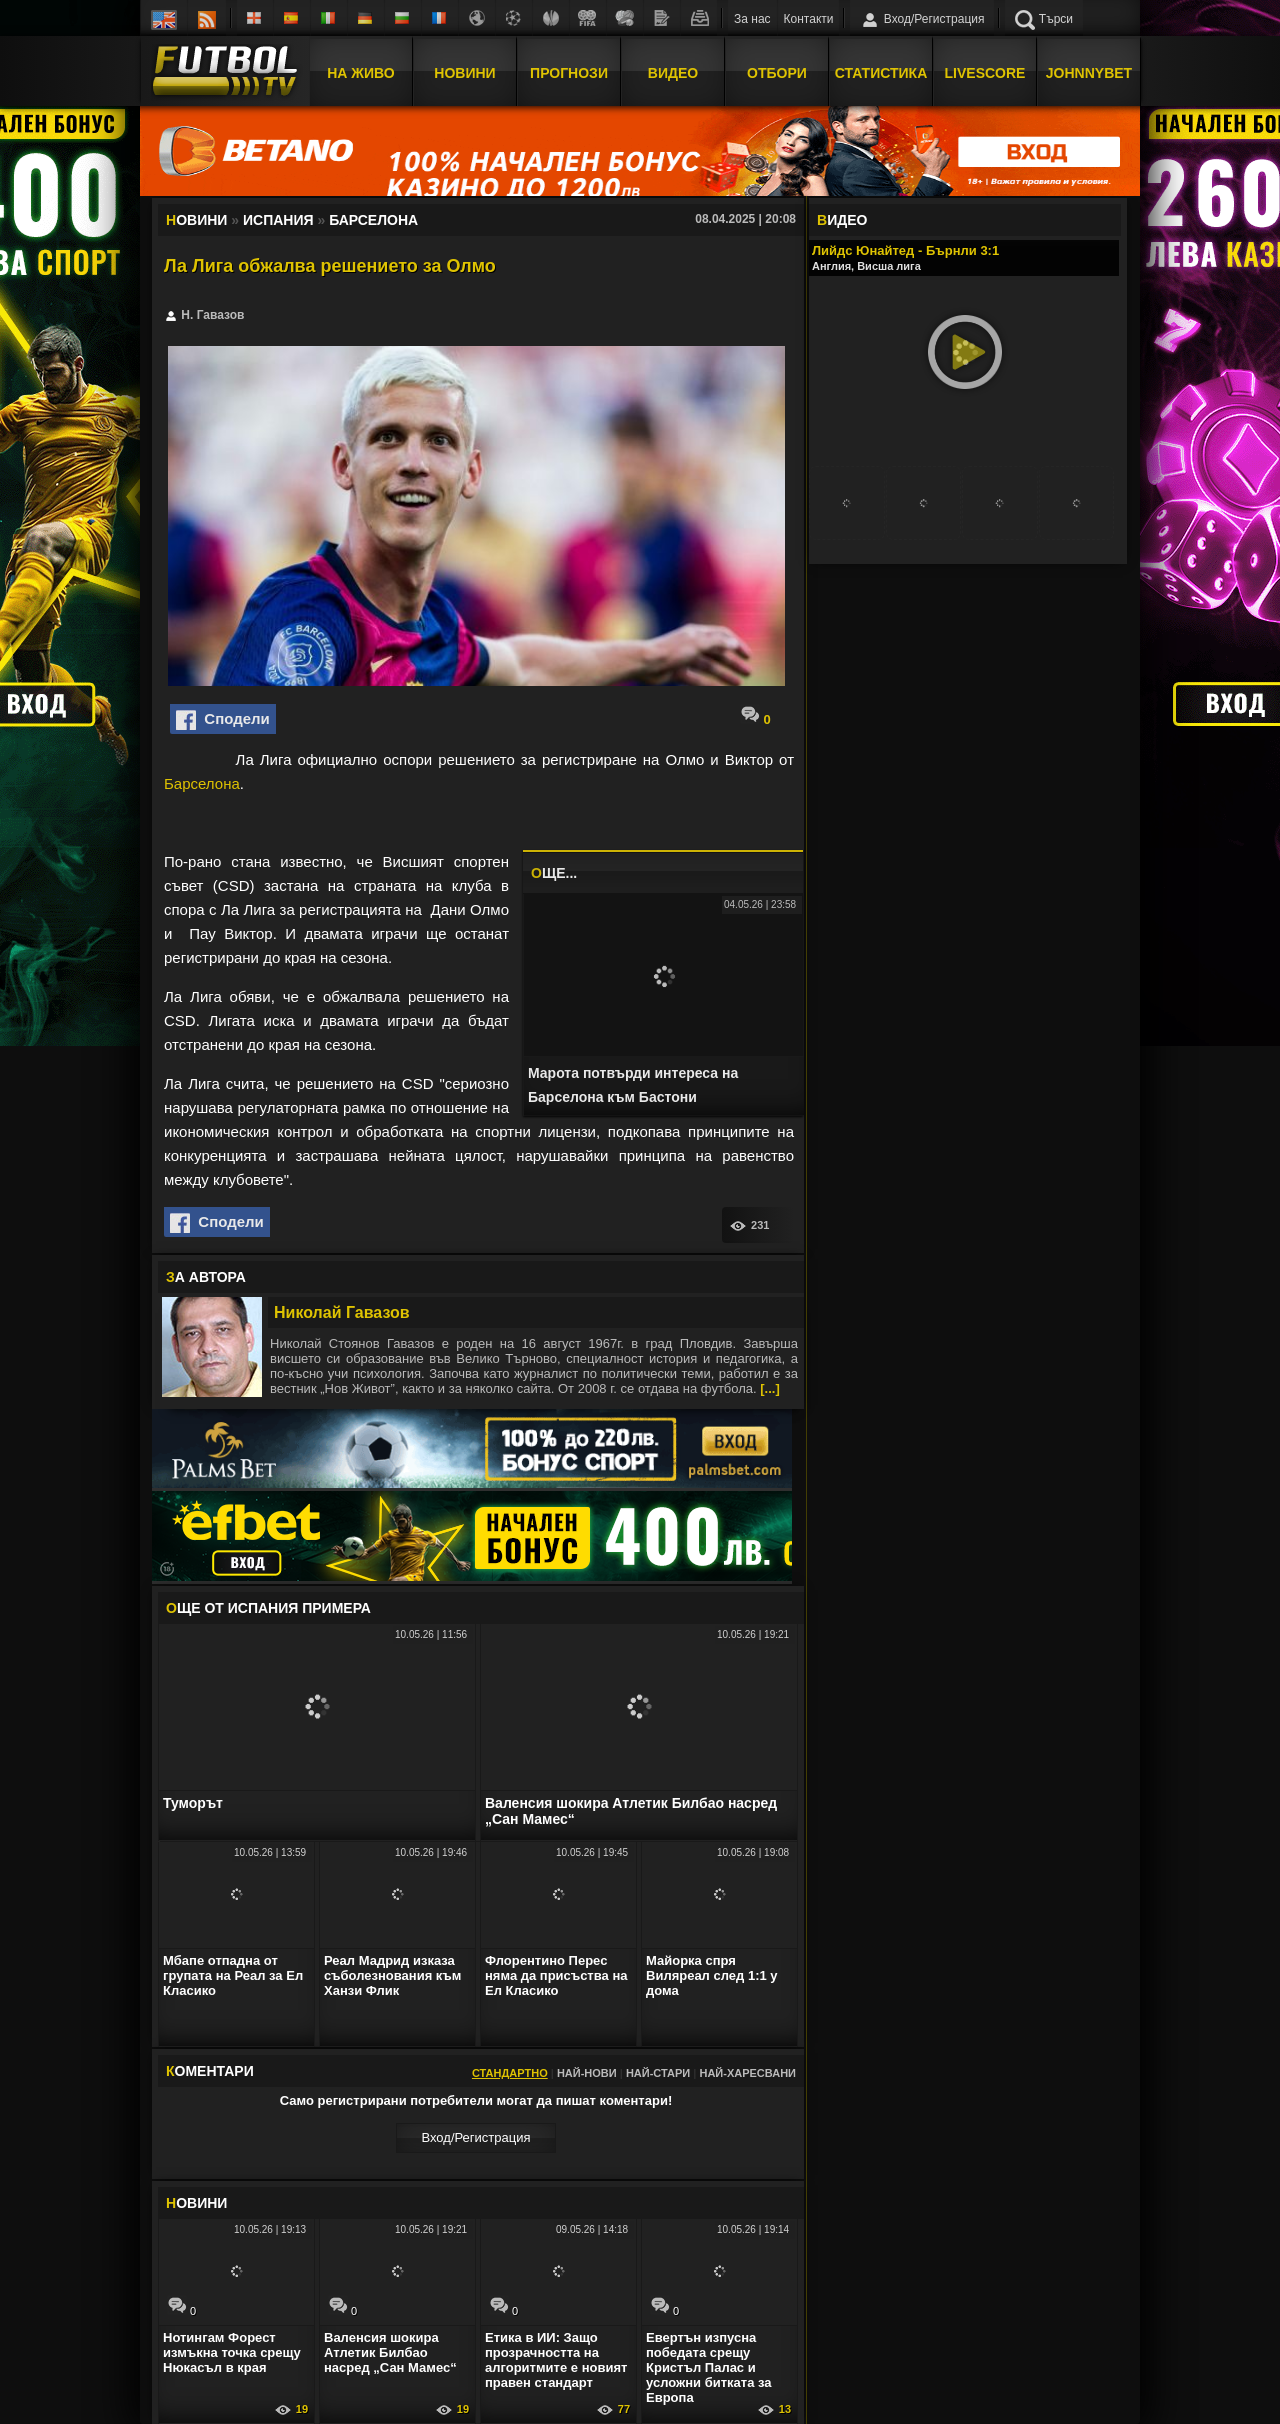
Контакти (809, 19)
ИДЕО (842, 220)
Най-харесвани (747, 2073)
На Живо (360, 73)
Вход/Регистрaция (475, 2137)
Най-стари (658, 2073)
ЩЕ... (554, 873)
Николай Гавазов (342, 1312)
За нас (752, 19)
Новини (464, 73)
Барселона (202, 783)
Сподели (223, 720)
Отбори (777, 73)
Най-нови (587, 2073)
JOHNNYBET (1089, 73)
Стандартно (510, 2073)
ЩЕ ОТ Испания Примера (268, 1608)
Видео (673, 73)
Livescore (985, 73)
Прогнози (569, 73)
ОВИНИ (196, 2203)
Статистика (881, 73)
